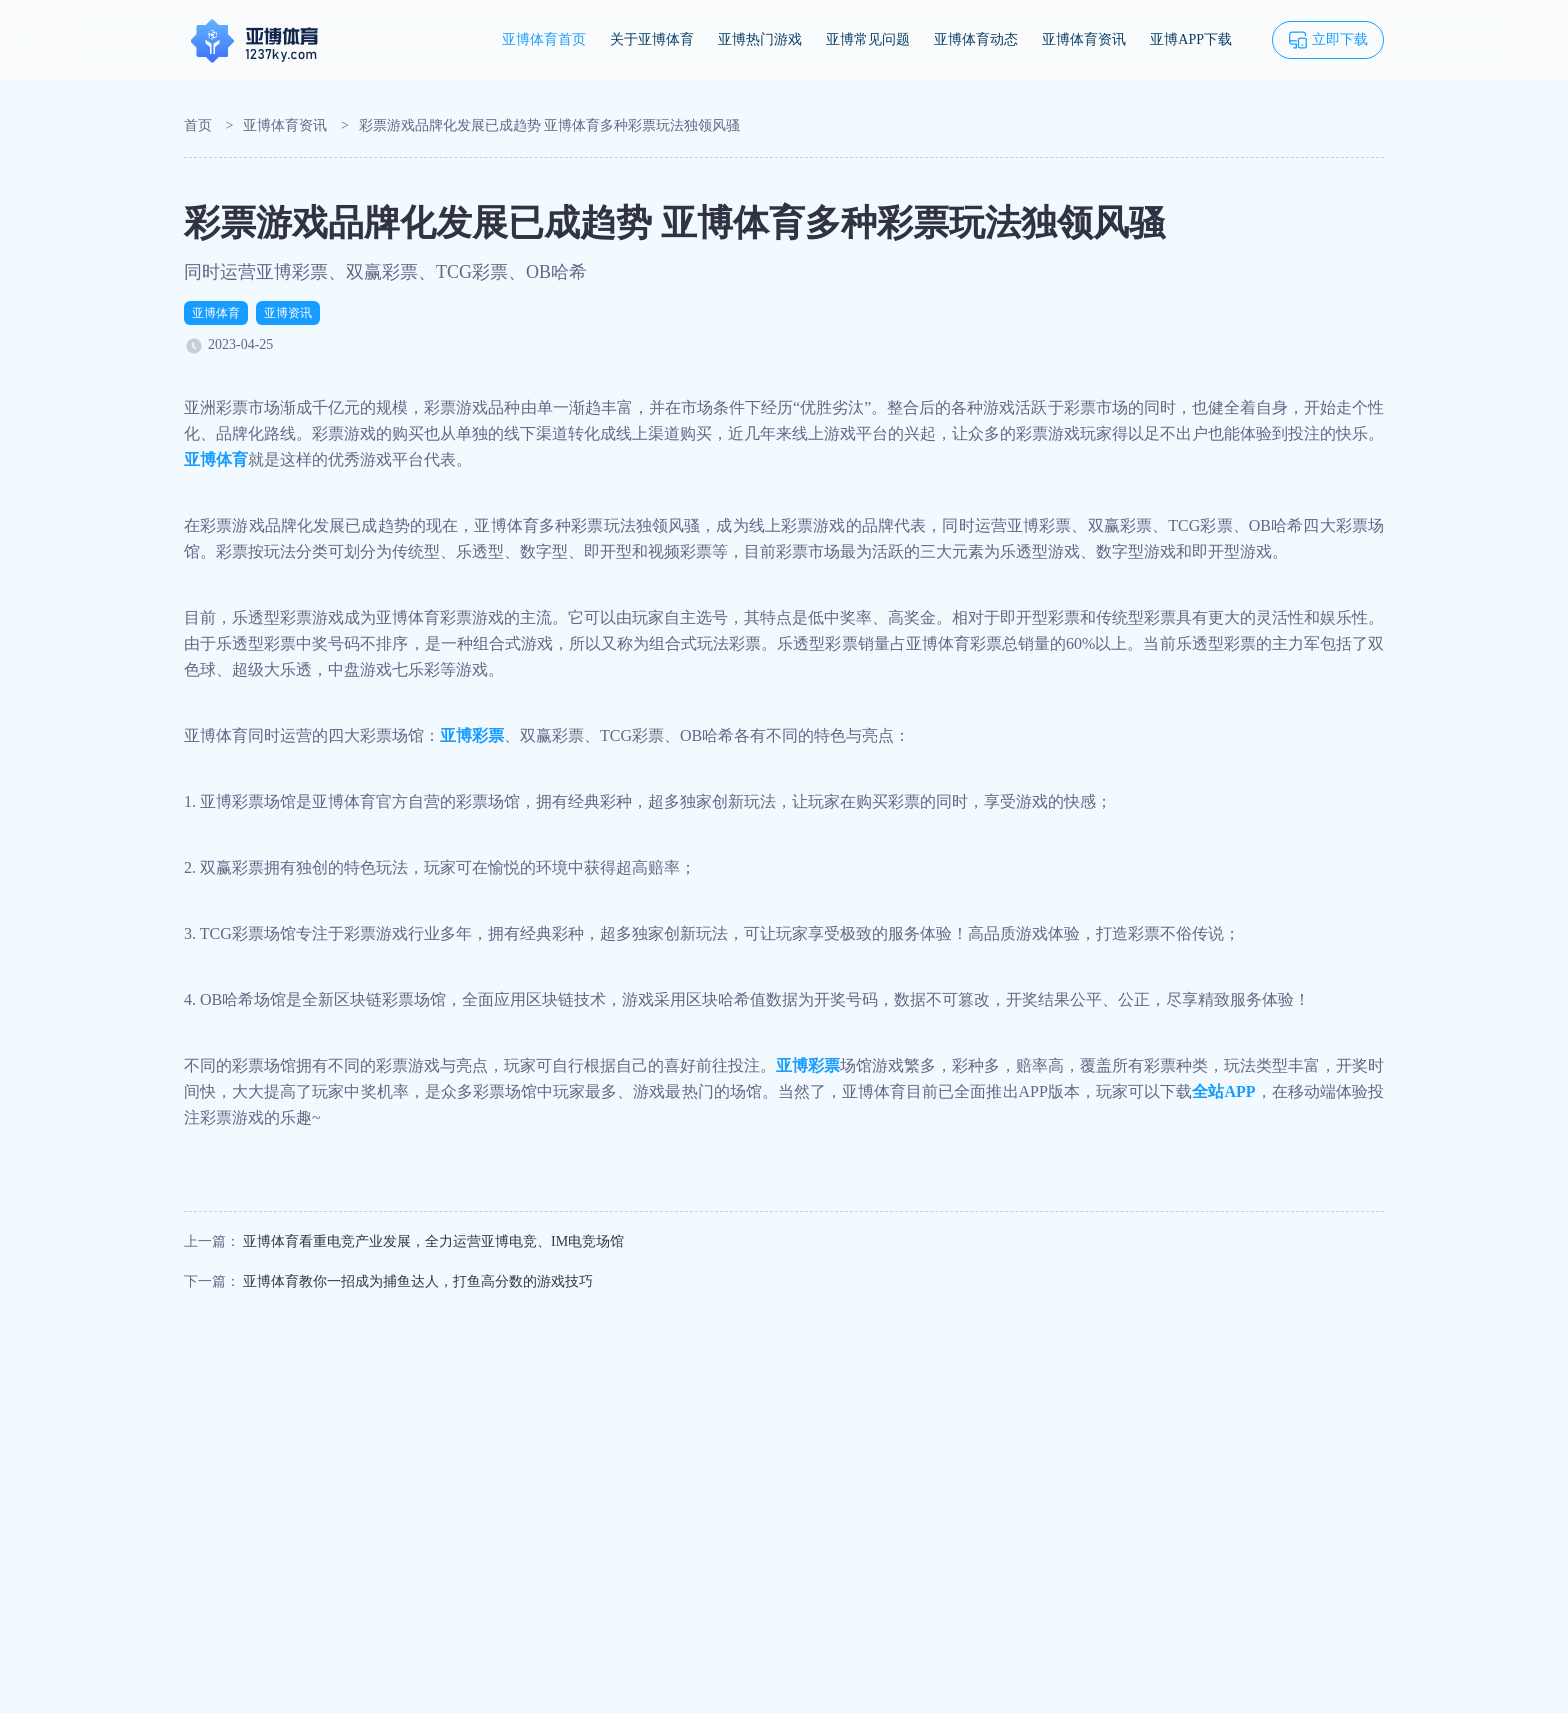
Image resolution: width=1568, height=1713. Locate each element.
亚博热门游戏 (760, 39)
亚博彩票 (472, 735)
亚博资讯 (288, 313)
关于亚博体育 (652, 39)
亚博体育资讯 (1084, 39)
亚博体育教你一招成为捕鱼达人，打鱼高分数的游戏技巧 (418, 1281)
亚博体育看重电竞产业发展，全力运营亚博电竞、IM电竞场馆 (433, 1241)
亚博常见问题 (868, 39)
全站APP (1223, 1091)
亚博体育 (216, 313)
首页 (198, 125)
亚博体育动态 (976, 39)
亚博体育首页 (544, 39)
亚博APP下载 (1191, 39)
